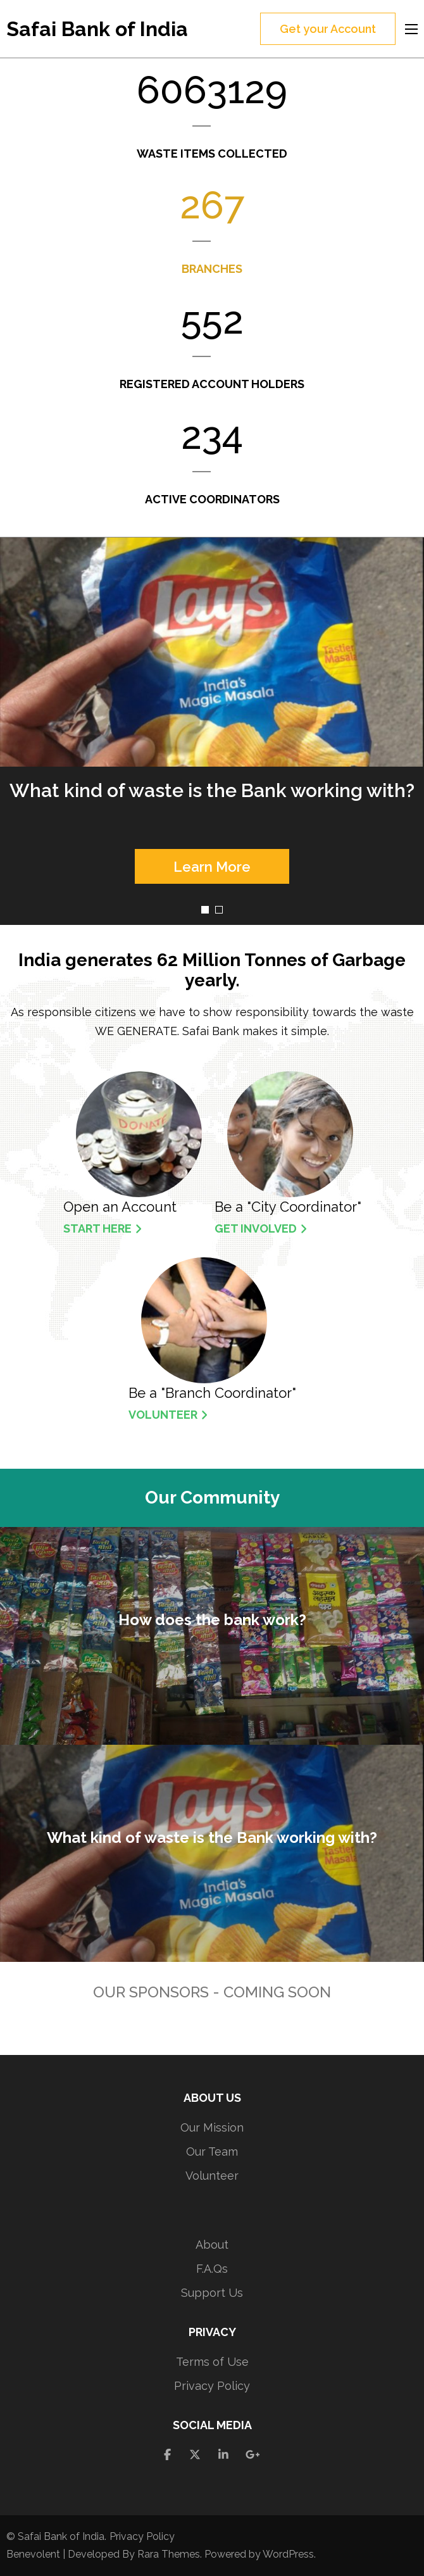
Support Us (212, 2292)
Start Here (102, 1228)
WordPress (288, 2554)
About (212, 2244)
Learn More (212, 866)
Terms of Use (212, 2361)
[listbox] (212, 731)
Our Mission (212, 2127)
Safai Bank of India (97, 29)
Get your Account (328, 28)
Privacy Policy (212, 2385)
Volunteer (168, 1414)
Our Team (212, 2151)
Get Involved (261, 1228)
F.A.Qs (212, 2268)
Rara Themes (168, 2554)
